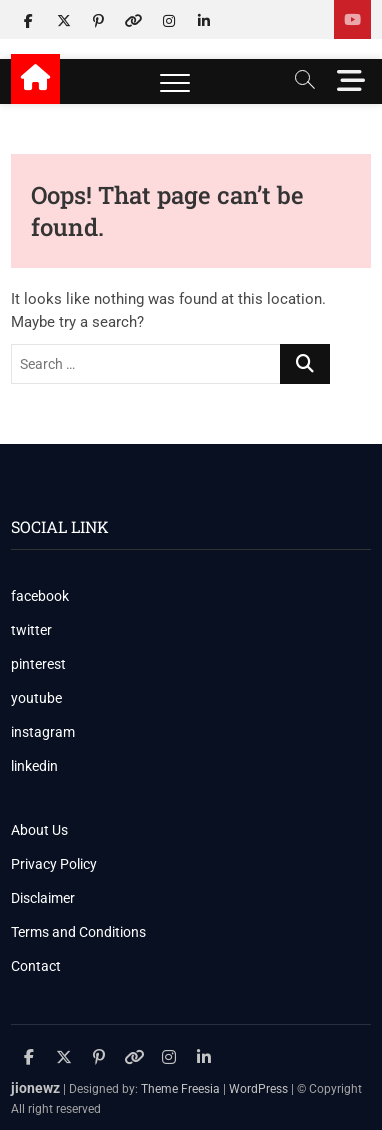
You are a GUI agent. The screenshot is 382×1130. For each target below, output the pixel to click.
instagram (43, 732)
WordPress (258, 1089)
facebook (40, 596)
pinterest (38, 664)
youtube (36, 698)
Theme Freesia (180, 1089)
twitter (31, 630)
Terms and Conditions (78, 932)
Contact (36, 966)
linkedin (34, 766)
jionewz (35, 1088)
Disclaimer (43, 898)
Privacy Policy (54, 864)
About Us (39, 830)
